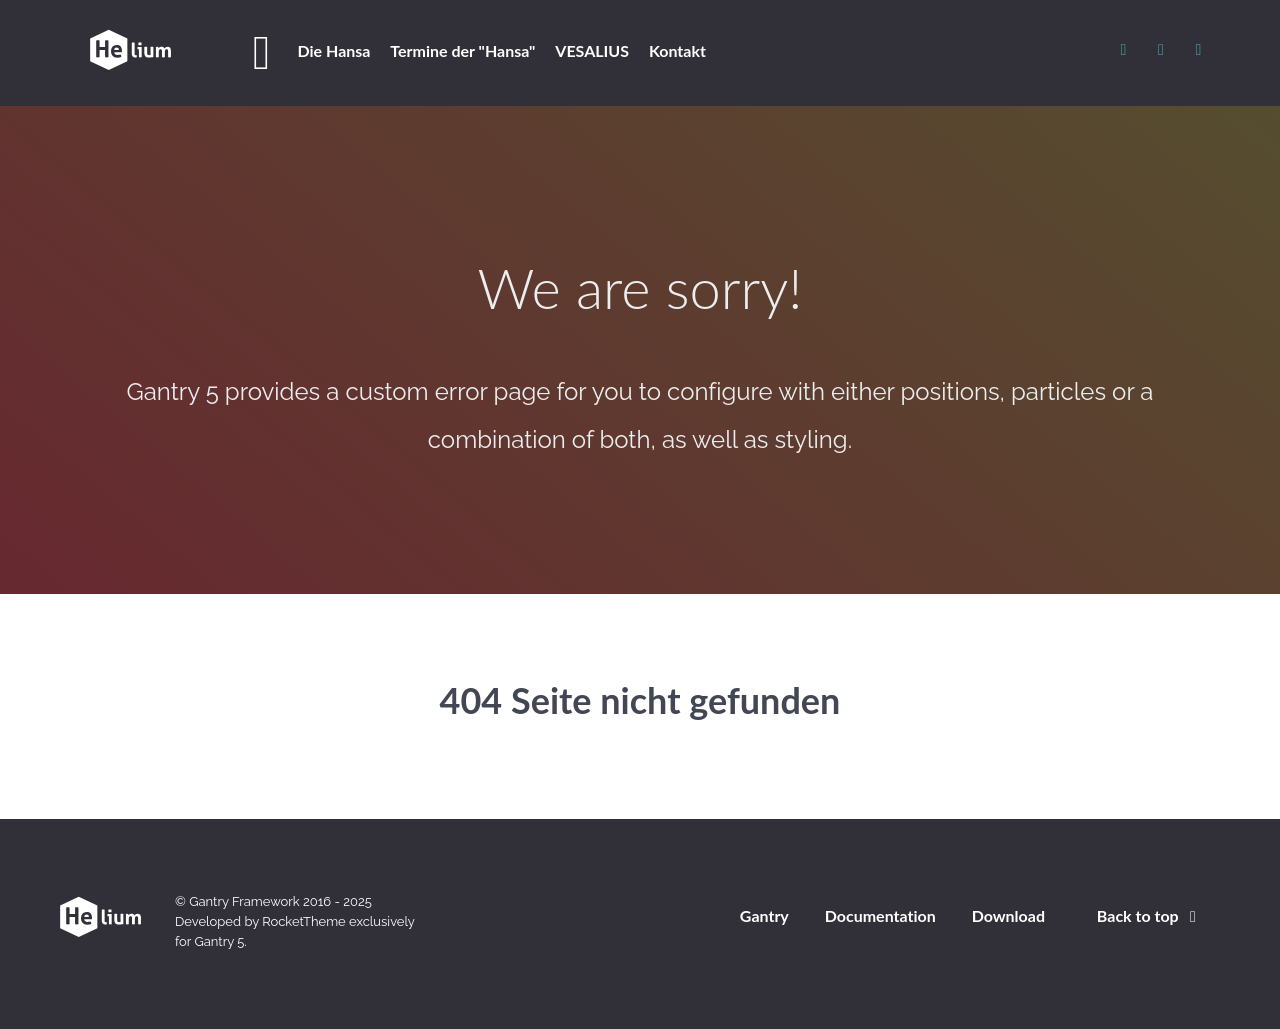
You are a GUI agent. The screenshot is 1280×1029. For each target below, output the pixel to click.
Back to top (1150, 915)
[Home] (265, 53)
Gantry (764, 915)
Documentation (880, 915)
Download (1008, 915)
